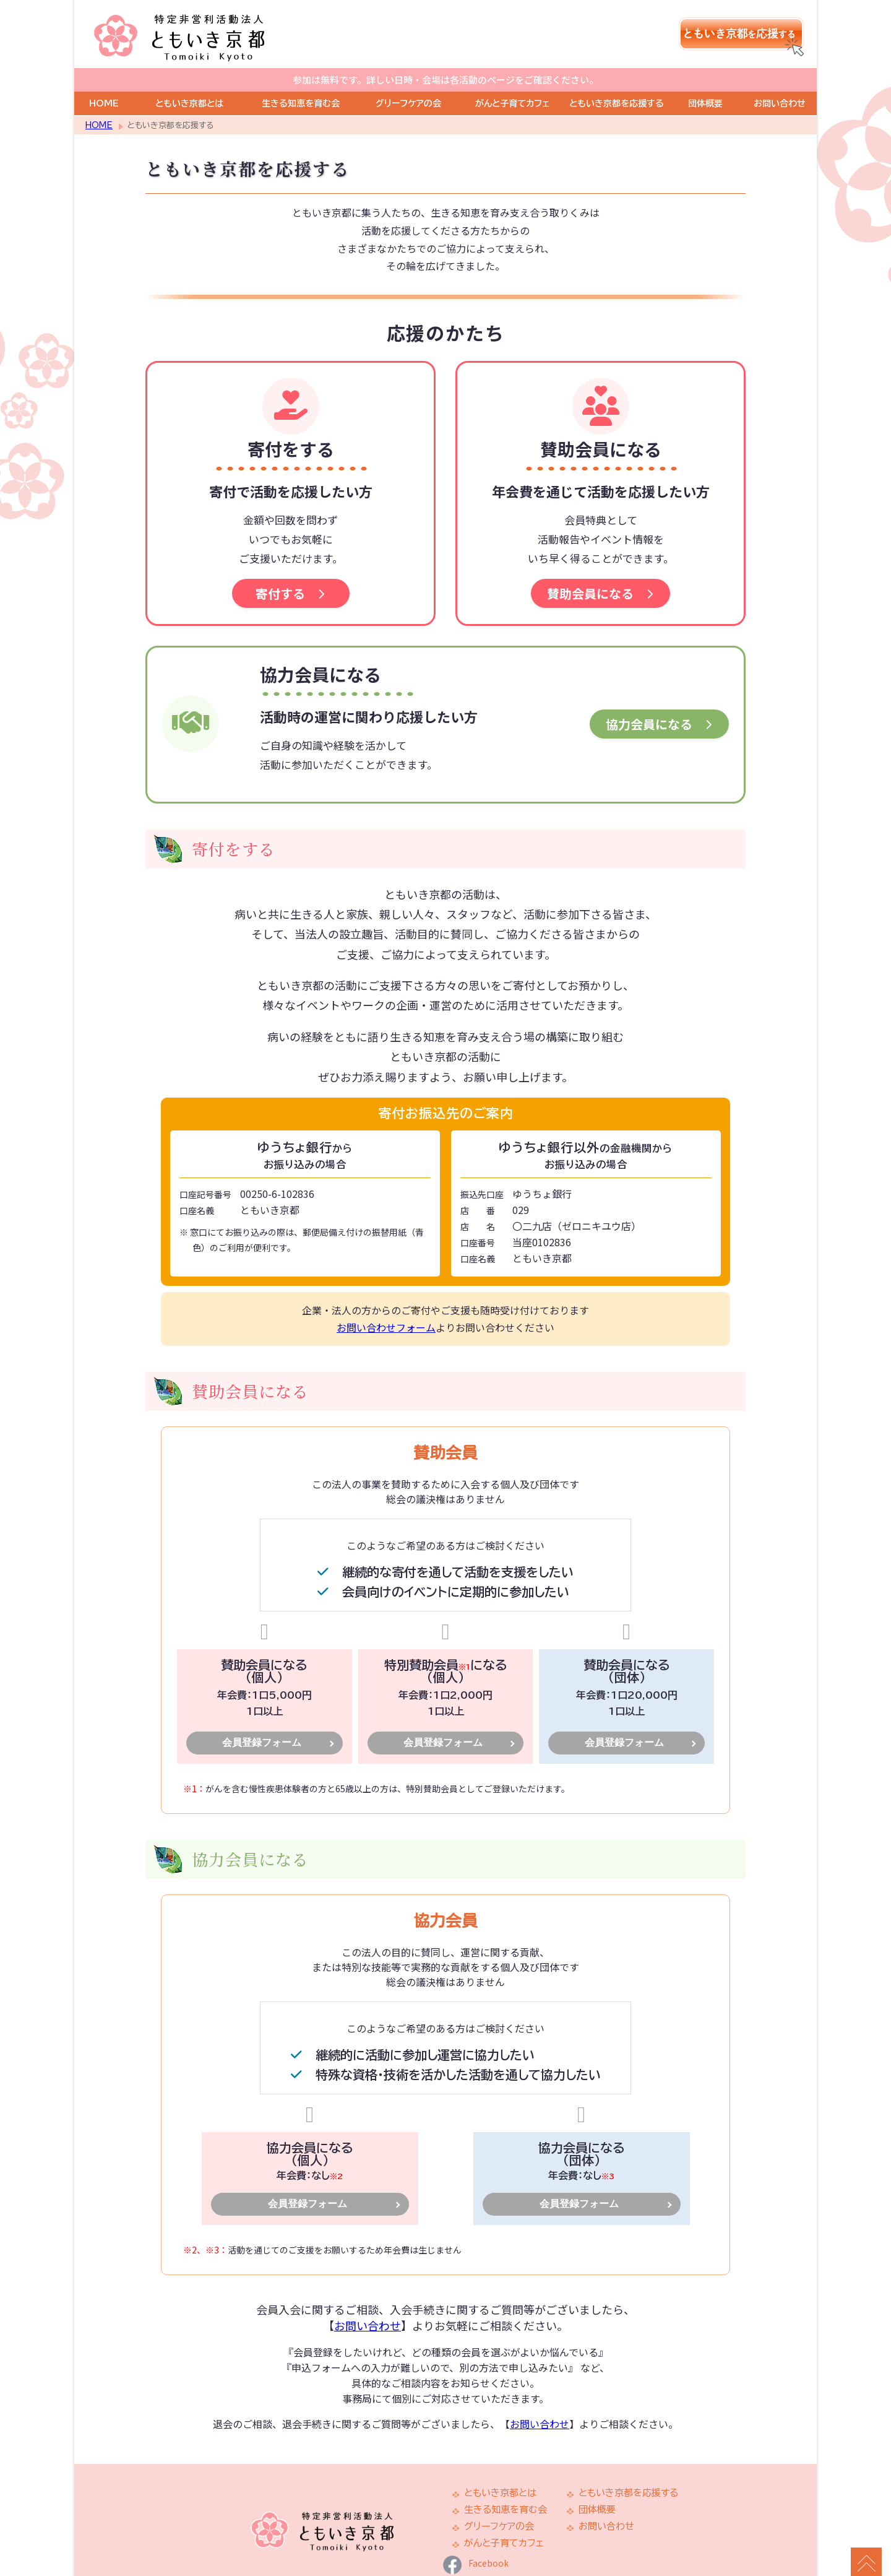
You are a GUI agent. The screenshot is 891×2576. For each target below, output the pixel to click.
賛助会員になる (600, 569)
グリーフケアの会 (408, 79)
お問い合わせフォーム (386, 1303)
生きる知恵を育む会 (301, 79)
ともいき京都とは (189, 79)
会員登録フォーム (261, 1718)
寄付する (290, 569)
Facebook (475, 2539)
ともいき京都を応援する (616, 79)
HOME (104, 79)
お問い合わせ (780, 79)
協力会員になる (659, 700)
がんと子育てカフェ (512, 79)
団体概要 (705, 79)
